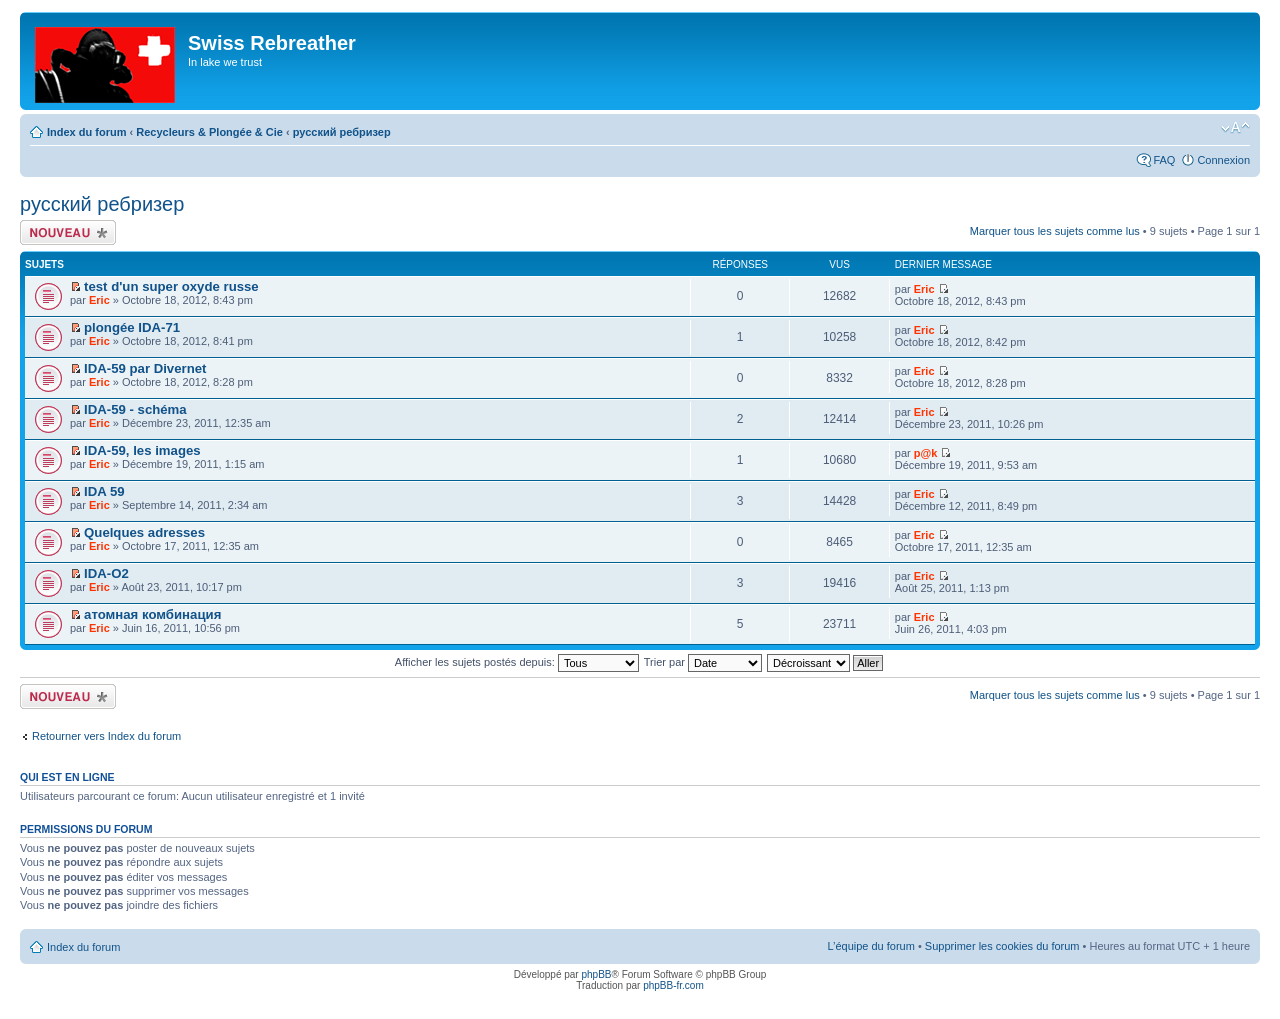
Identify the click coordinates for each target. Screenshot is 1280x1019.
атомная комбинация (152, 614)
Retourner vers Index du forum (106, 736)
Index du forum (86, 132)
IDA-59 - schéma (135, 409)
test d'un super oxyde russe (171, 286)
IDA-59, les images (142, 450)
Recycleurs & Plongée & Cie (209, 132)
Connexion (1223, 160)
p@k (926, 453)
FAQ (1164, 160)
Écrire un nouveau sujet (68, 232)
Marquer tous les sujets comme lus (1055, 231)
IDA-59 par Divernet (145, 368)
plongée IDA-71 (132, 327)
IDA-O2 (106, 573)
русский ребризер (342, 132)
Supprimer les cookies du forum (1002, 946)
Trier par (703, 662)
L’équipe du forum (870, 946)
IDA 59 (104, 491)
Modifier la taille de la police (1235, 128)
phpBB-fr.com (673, 985)
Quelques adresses (144, 532)
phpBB (596, 974)
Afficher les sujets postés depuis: (517, 662)
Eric (99, 300)
